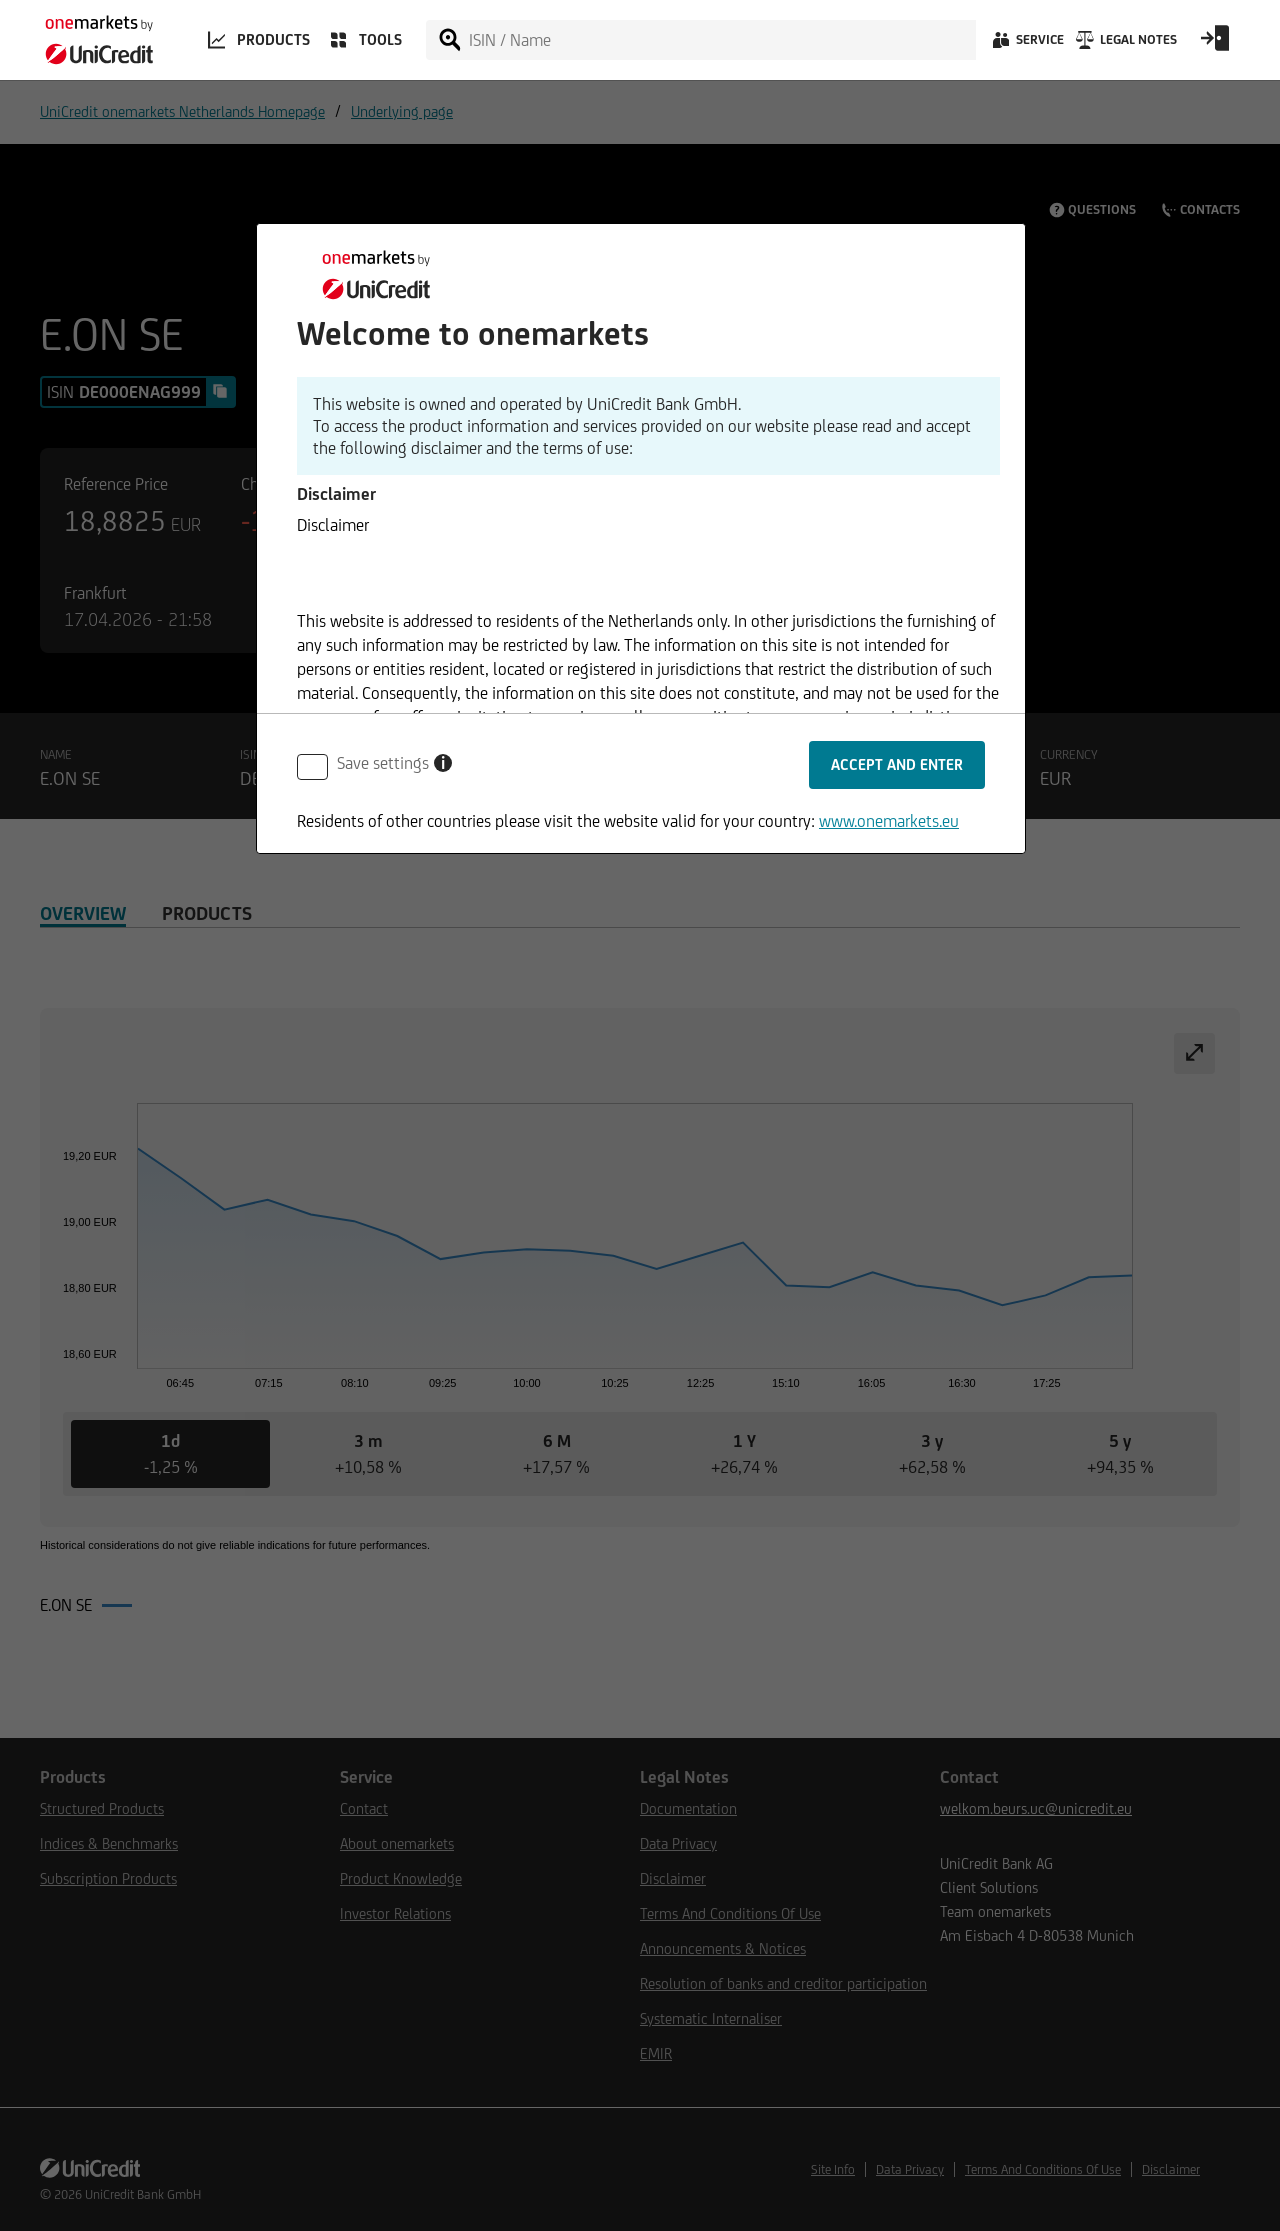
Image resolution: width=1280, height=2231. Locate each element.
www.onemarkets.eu (889, 821)
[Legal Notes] (1124, 45)
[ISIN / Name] (721, 40)
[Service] (1026, 45)
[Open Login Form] (1215, 45)
